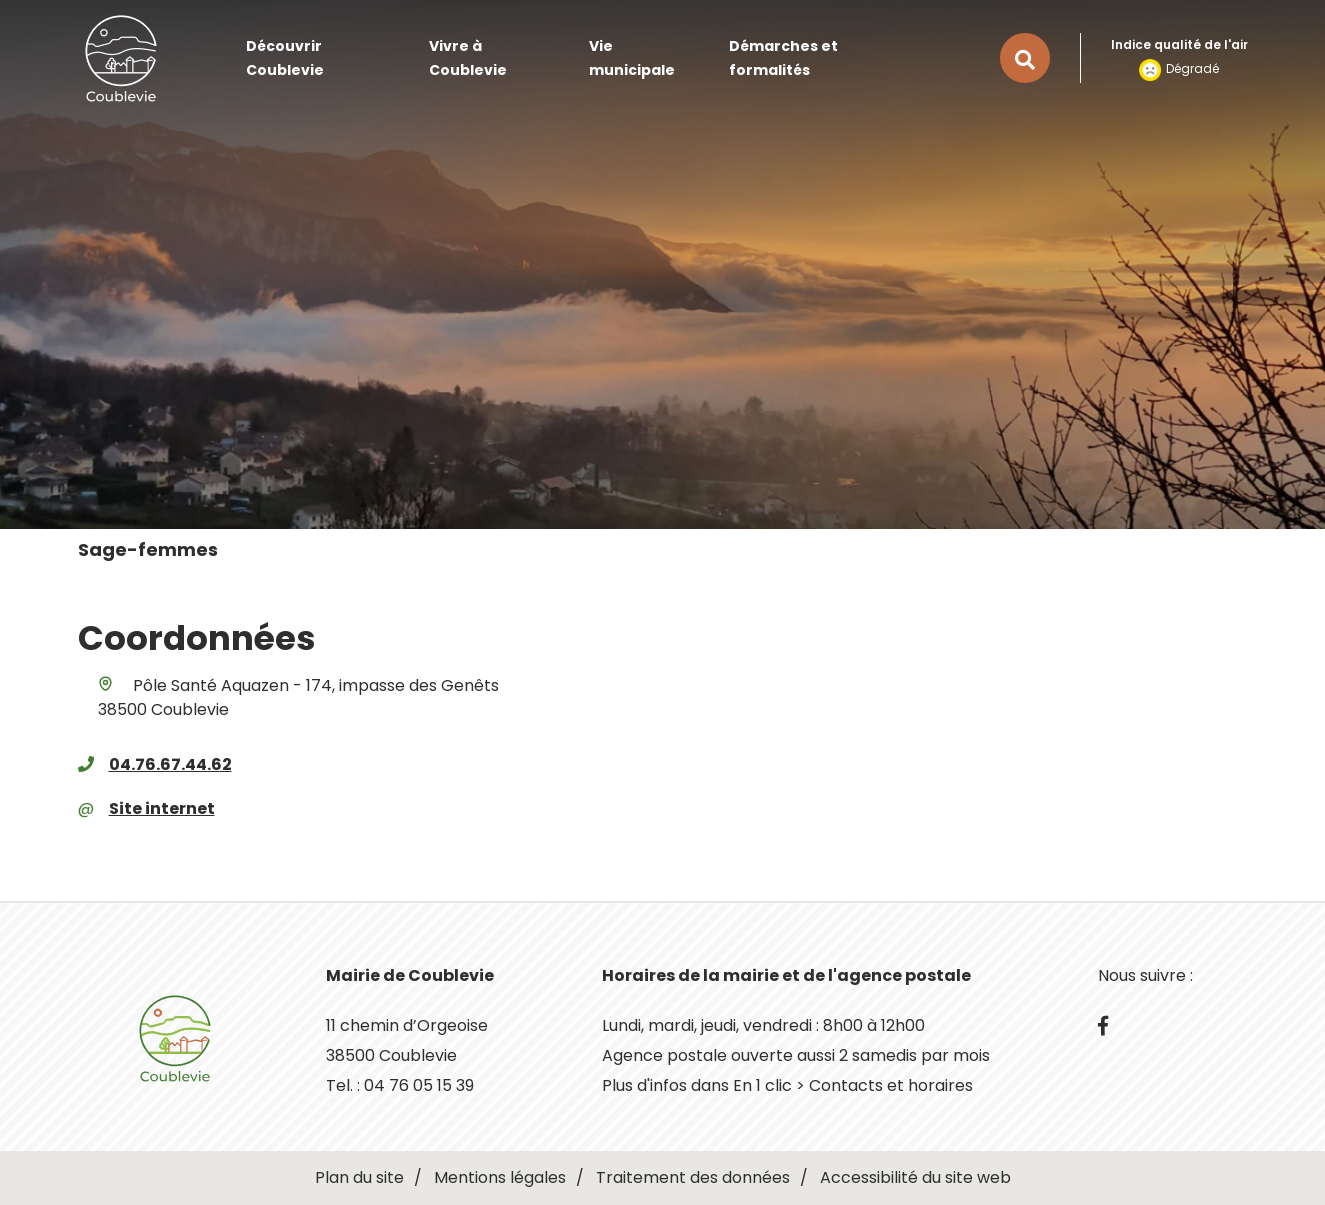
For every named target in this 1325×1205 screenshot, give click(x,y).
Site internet (162, 808)
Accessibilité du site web (915, 1177)
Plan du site (359, 1177)
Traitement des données (693, 1177)
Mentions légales (500, 1177)
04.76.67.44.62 (170, 764)
